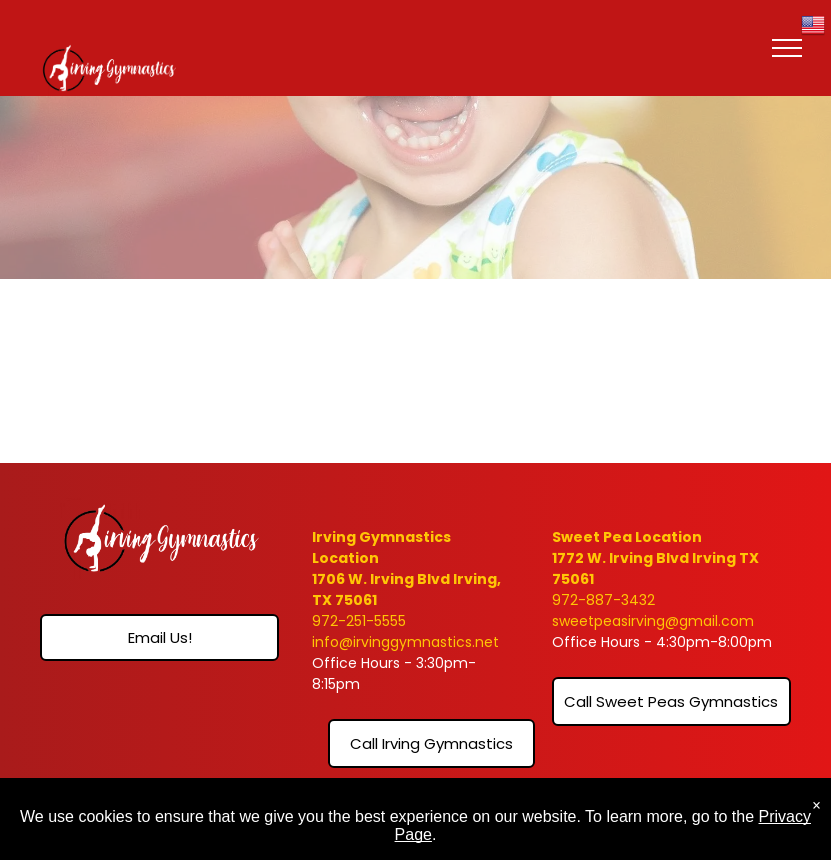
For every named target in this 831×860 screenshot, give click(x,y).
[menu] (787, 48)
